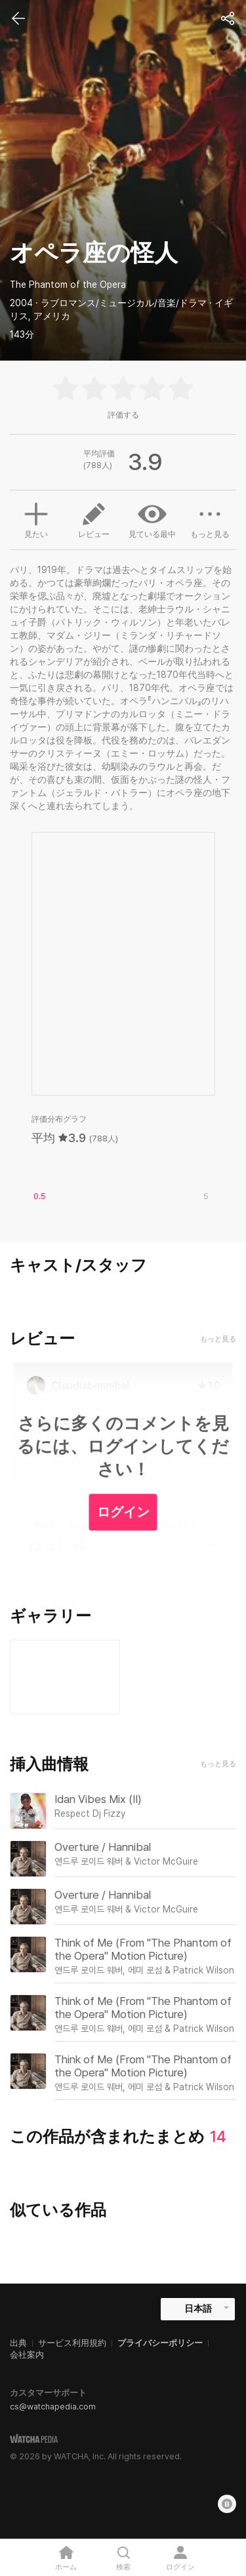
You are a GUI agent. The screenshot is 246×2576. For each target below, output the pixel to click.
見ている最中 (152, 519)
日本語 (198, 2308)
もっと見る (210, 519)
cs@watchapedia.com (53, 2406)
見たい (36, 518)
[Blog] (227, 2504)
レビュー (94, 519)
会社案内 (27, 2355)
